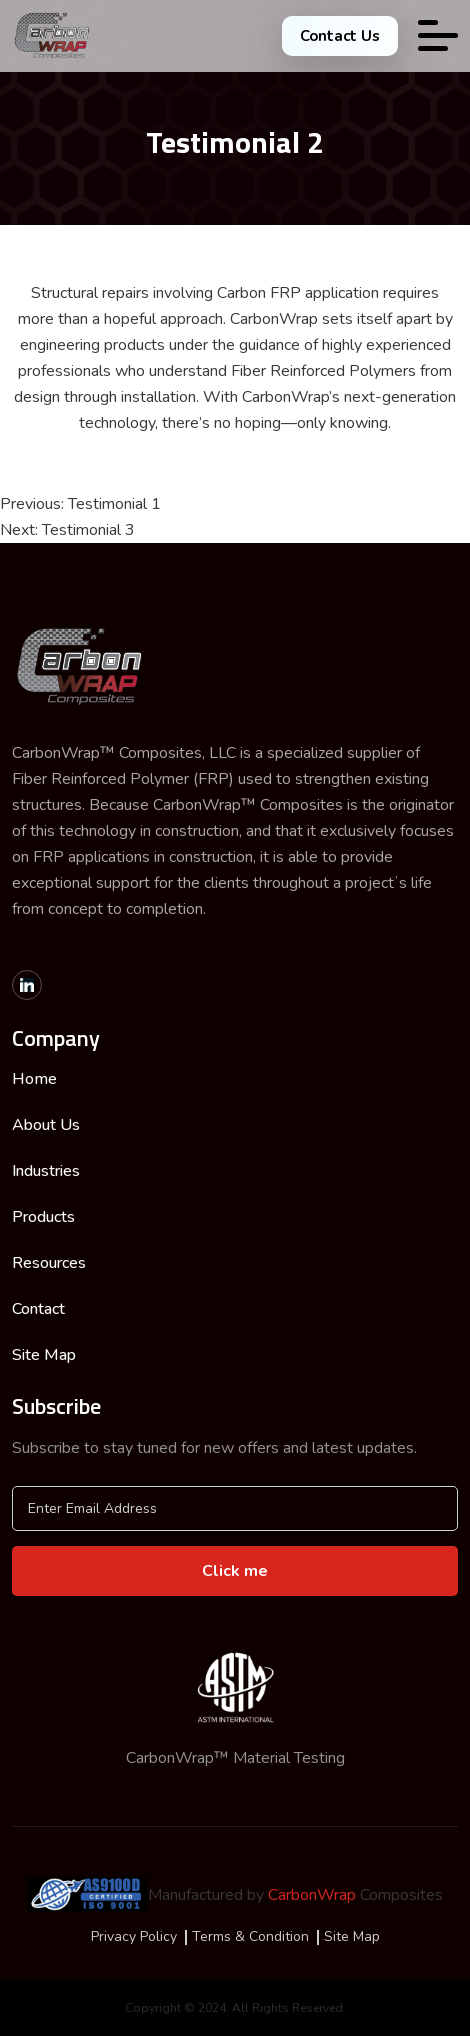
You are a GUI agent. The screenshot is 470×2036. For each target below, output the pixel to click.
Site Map (44, 1355)
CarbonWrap (312, 1895)
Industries (46, 1171)
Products (43, 1217)
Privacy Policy (134, 1936)
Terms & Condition (250, 1936)
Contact (38, 1309)
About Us (46, 1125)
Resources (49, 1263)
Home (34, 1079)
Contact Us (340, 36)
